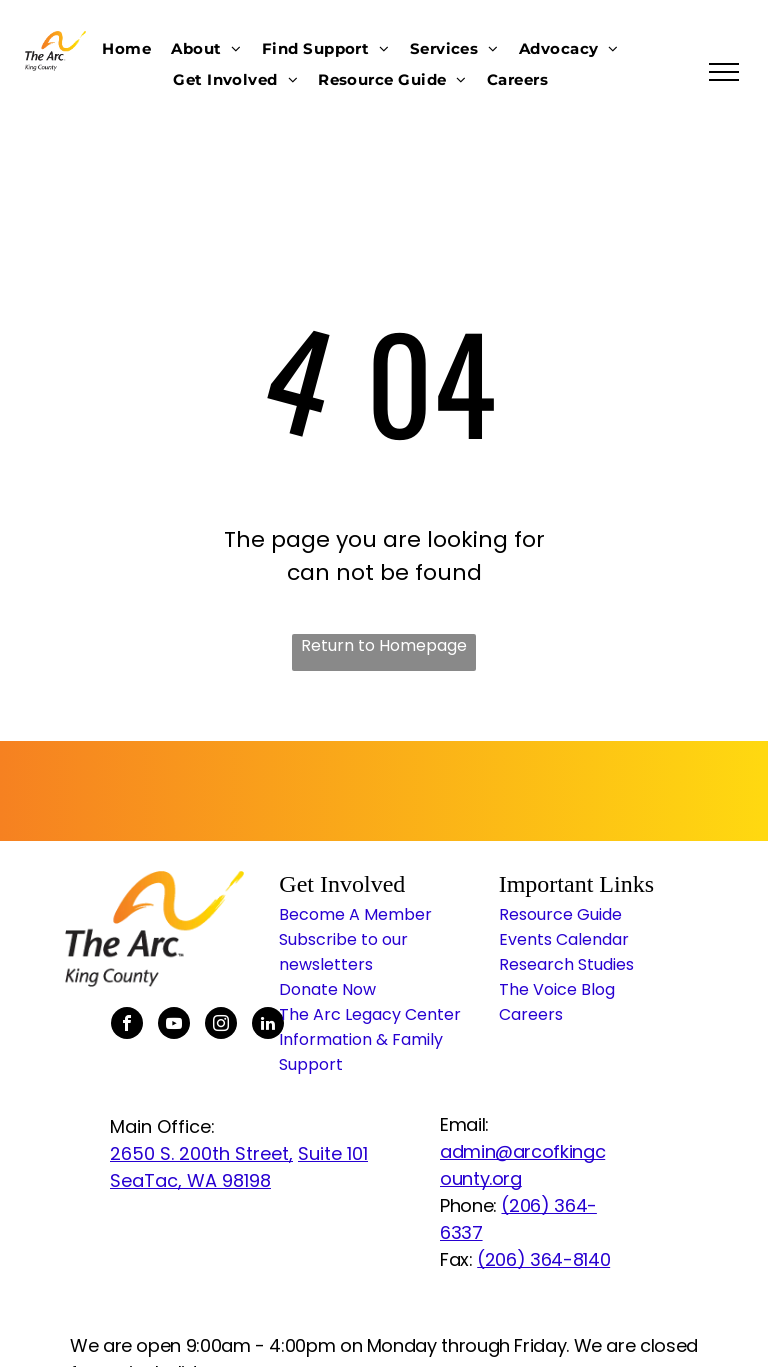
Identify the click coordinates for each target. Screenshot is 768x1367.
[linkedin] (268, 1025)
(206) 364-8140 (543, 1259)
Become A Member (355, 914)
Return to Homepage (384, 645)
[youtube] (174, 1025)
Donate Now (327, 989)
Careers (531, 1014)
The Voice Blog (557, 989)
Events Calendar (564, 939)
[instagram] (221, 1025)
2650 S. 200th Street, (201, 1153)
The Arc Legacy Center (370, 1014)
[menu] (724, 72)
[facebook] (127, 1025)
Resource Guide (560, 914)
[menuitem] (126, 48)
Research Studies (566, 964)
